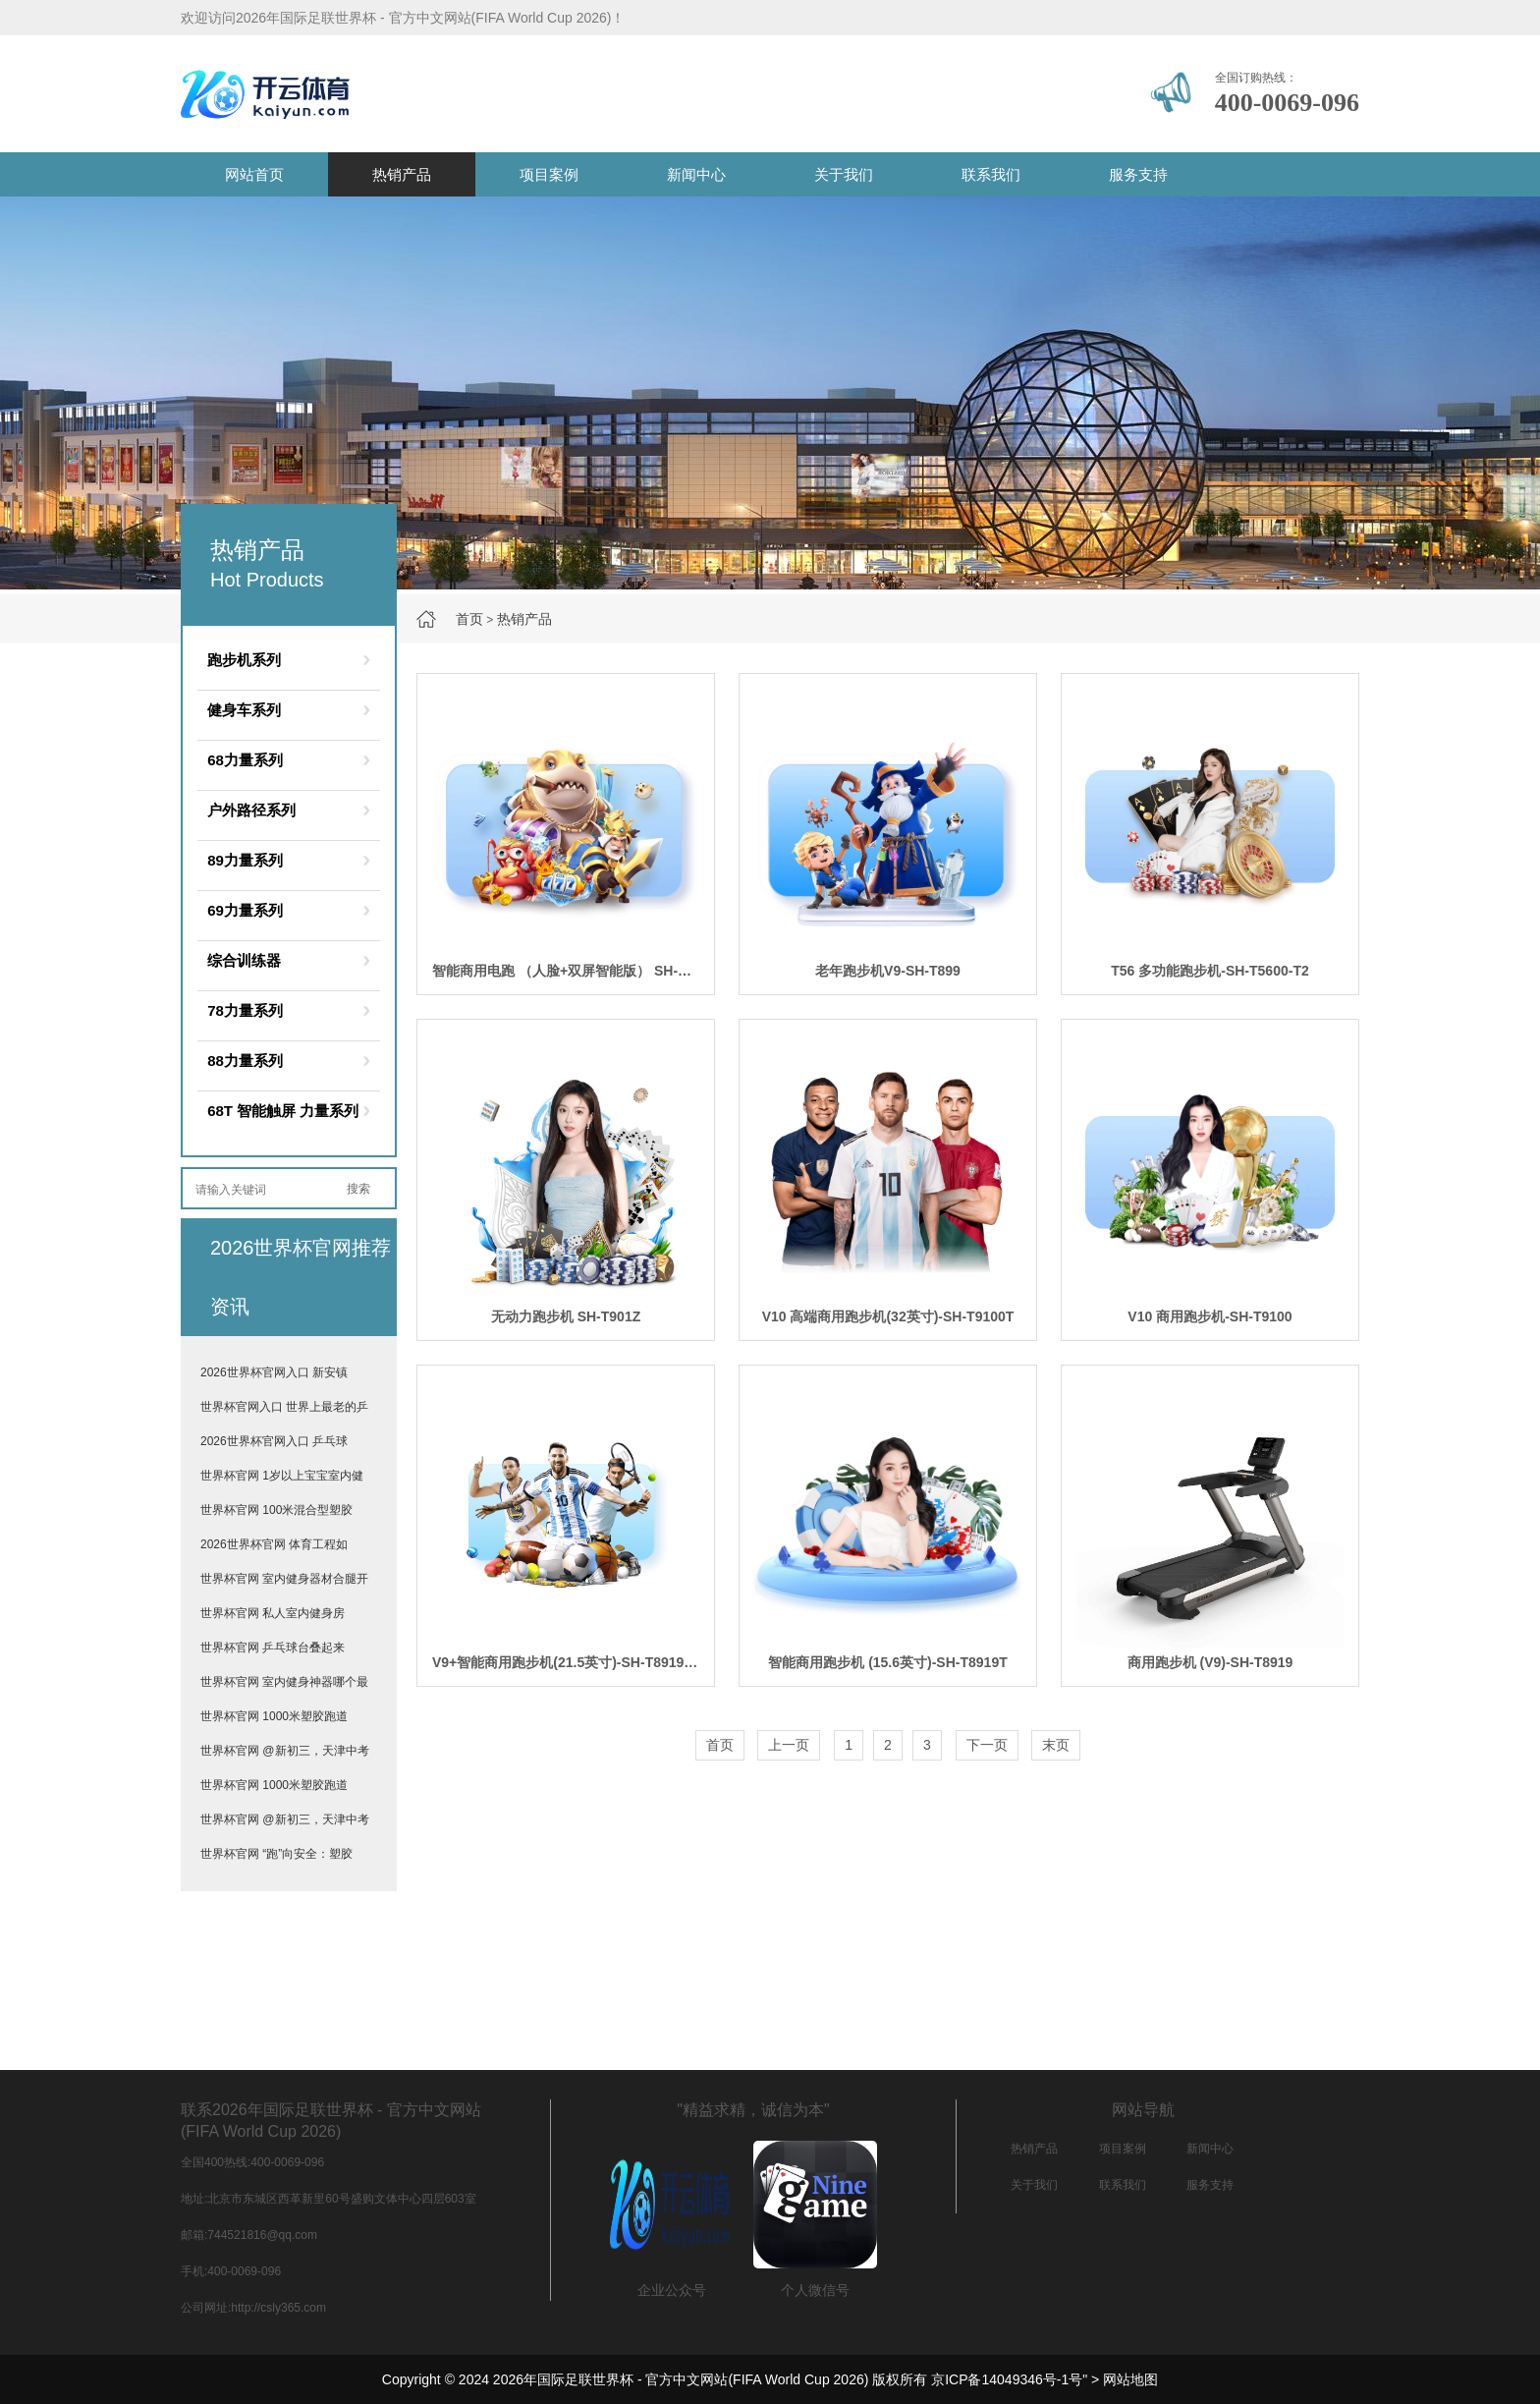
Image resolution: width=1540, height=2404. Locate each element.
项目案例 (549, 174)
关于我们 (843, 174)
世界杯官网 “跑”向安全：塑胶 (276, 1854)
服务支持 (1138, 174)
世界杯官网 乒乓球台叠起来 (272, 1647)
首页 (469, 619)
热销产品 (401, 174)
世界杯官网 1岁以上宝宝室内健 (281, 1475)
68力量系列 (245, 760)
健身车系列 (244, 709)
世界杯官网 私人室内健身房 (272, 1613)
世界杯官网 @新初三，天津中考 (284, 1751)
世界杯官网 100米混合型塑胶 (276, 1510)
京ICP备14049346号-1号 (1006, 2379)
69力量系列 (245, 910)
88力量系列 (245, 1060)
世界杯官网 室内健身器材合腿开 (284, 1579)
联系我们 (991, 174)
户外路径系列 (251, 810)
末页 (1056, 1745)
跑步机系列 (244, 659)
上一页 (788, 1745)
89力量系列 (245, 860)
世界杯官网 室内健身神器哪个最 (284, 1682)
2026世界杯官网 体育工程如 (274, 1544)
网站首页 (254, 174)
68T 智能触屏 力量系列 (282, 1110)
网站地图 (1130, 2379)
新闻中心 (696, 174)
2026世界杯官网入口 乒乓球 (274, 1441)
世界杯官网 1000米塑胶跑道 (274, 1716)
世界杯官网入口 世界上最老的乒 (284, 1407)
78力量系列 (245, 1010)
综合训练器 (244, 960)
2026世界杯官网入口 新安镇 (274, 1372)
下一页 (987, 1745)
